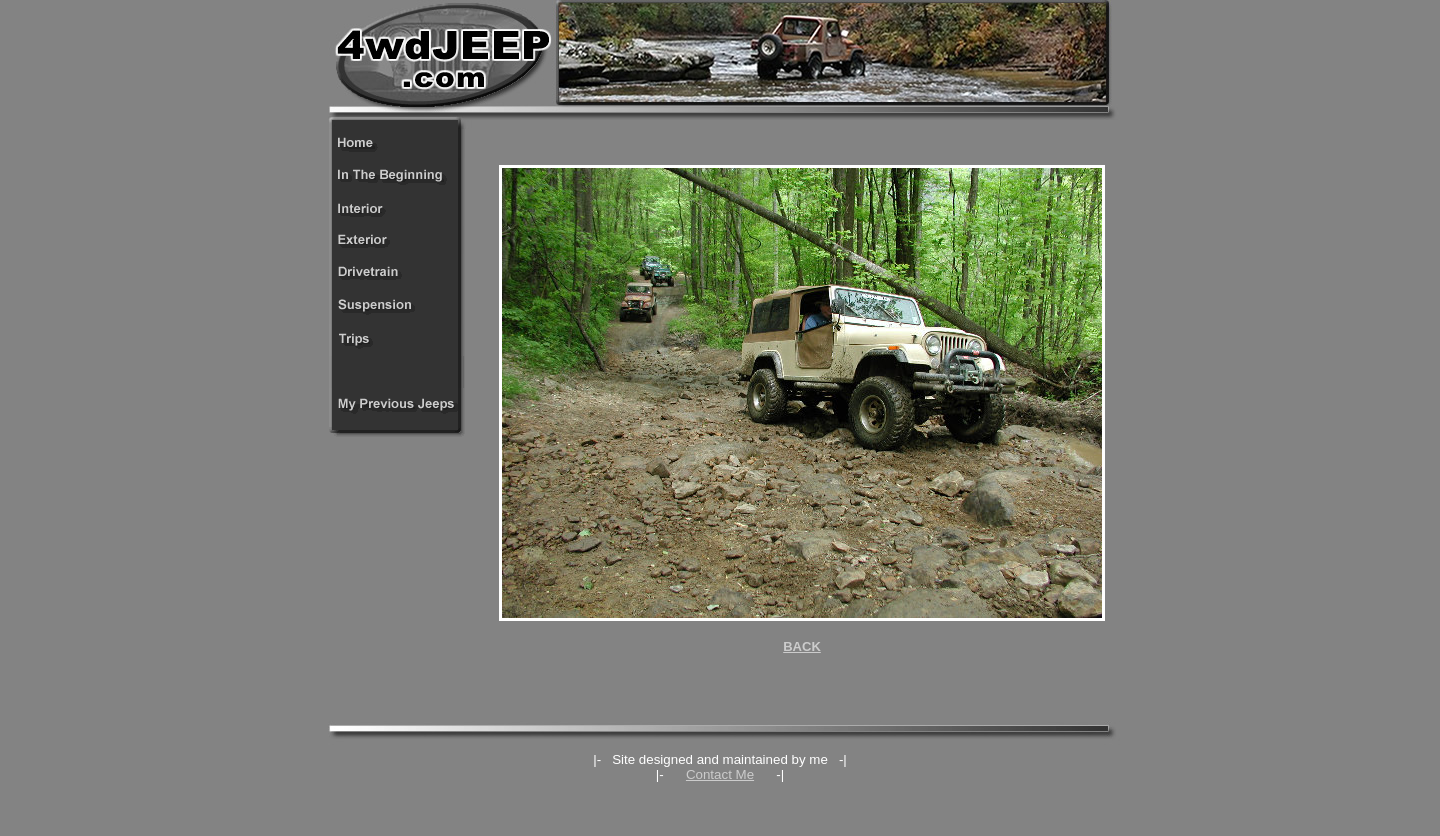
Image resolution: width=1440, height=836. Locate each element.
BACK (802, 646)
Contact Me (720, 774)
